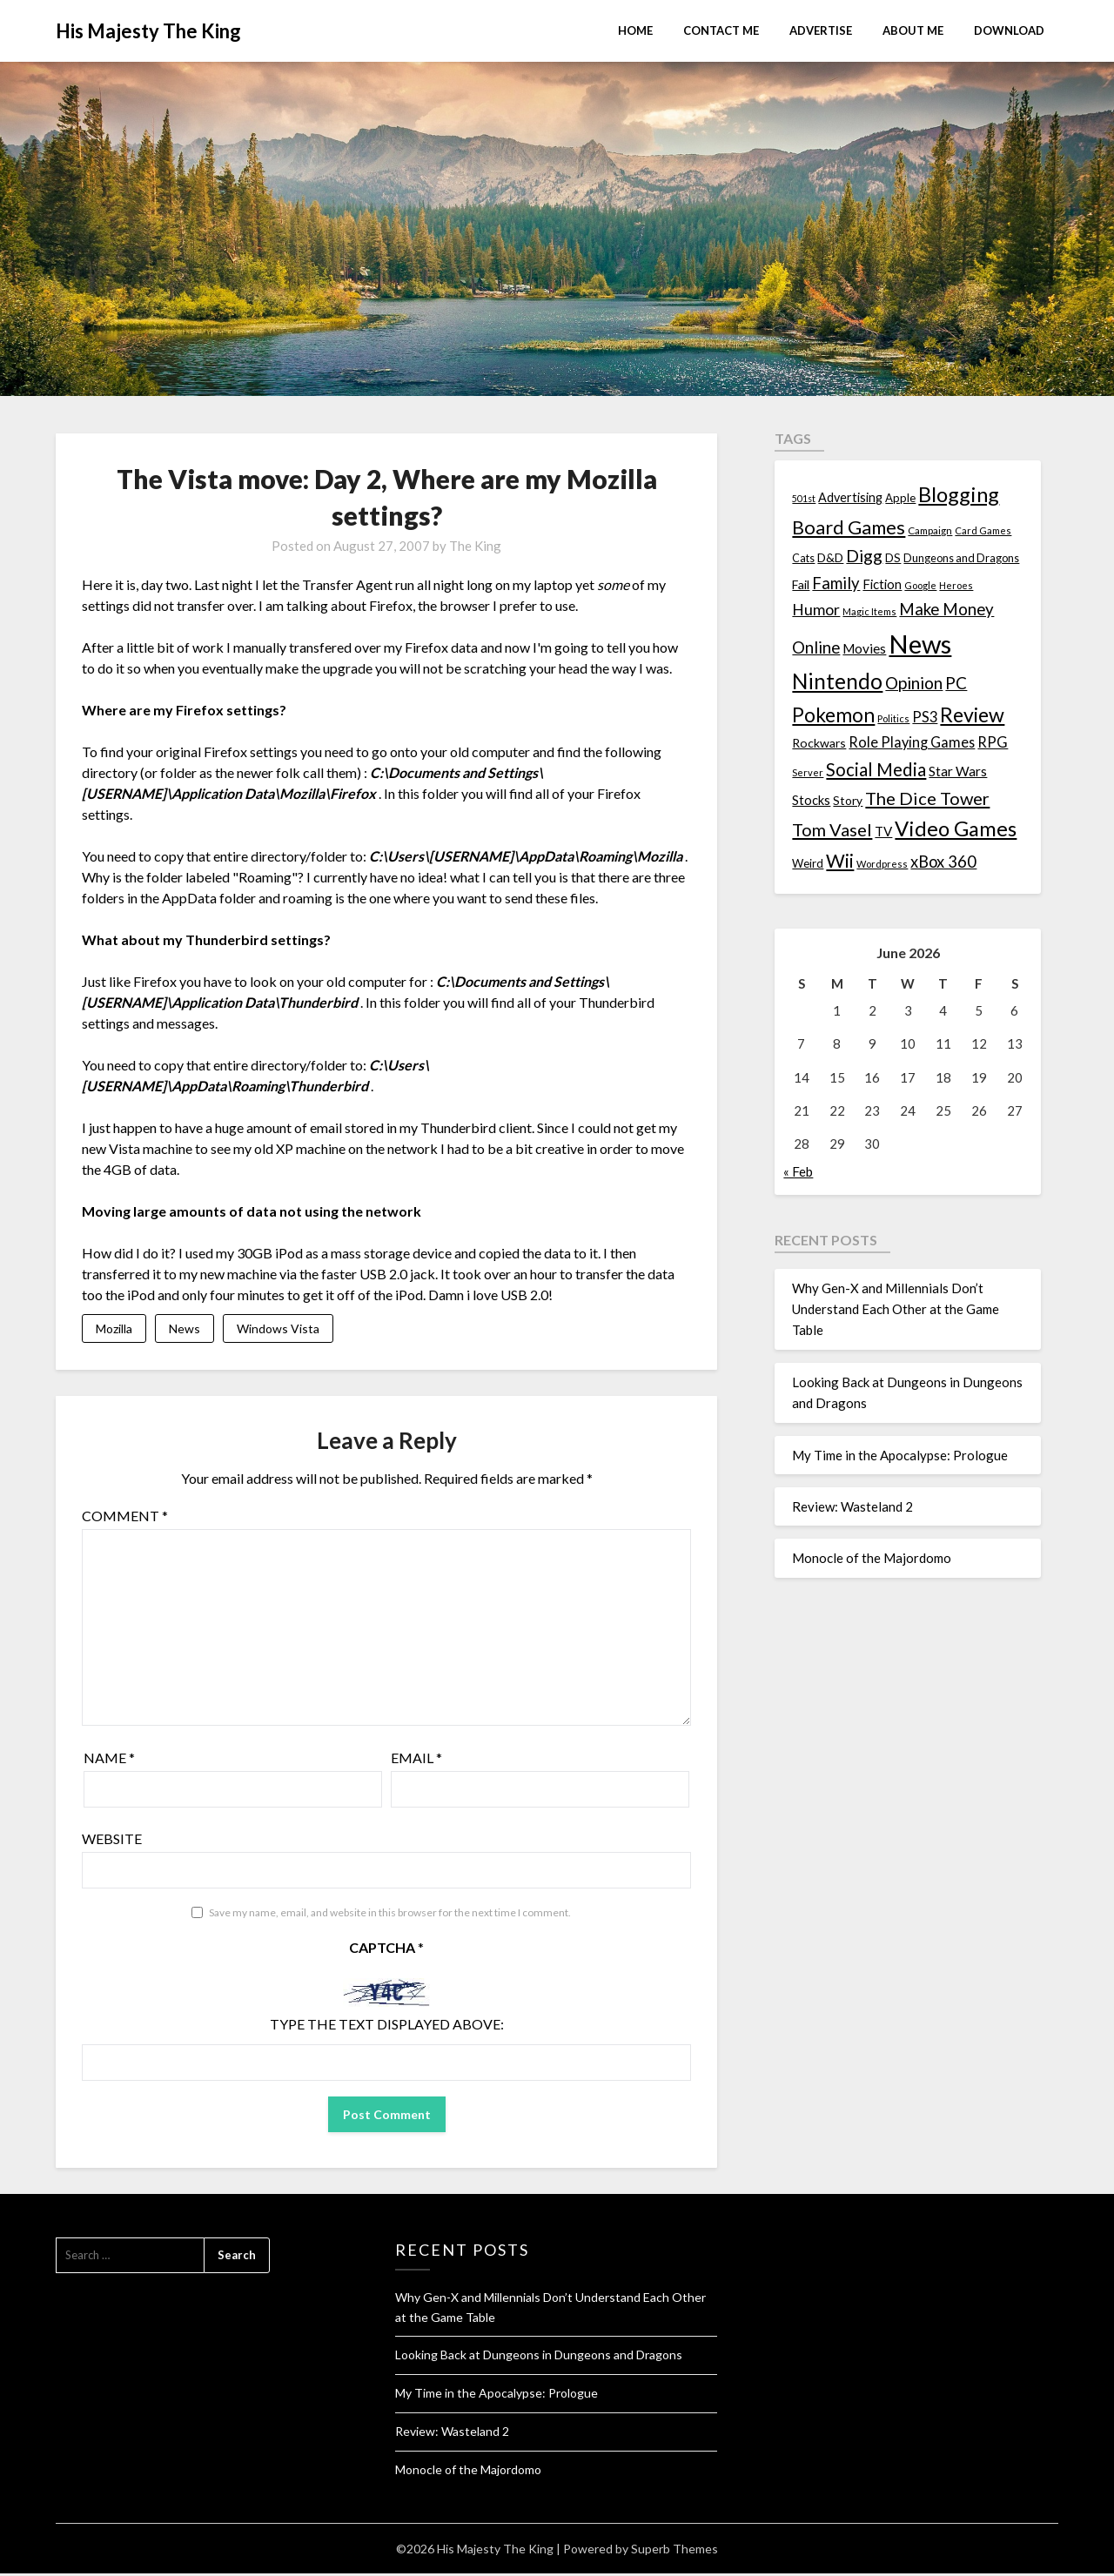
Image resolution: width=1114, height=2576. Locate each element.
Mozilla (114, 1329)
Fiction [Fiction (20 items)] (882, 584)
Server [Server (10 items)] (807, 772)
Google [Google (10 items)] (920, 585)
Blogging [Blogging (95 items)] (958, 494)
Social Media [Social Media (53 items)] (876, 769)
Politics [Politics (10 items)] (893, 718)
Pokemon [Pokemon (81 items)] (833, 715)
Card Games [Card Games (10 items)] (983, 530)
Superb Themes (674, 2551)
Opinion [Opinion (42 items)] (914, 683)
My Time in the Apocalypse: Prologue (900, 1455)
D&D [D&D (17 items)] (830, 557)
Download (1009, 30)
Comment (125, 1518)
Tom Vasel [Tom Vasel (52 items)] (832, 829)
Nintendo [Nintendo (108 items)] (837, 681)
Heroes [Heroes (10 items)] (956, 585)
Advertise (820, 30)
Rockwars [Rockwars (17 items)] (819, 742)
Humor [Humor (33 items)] (816, 609)
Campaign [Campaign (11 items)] (930, 530)
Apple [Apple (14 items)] (900, 498)
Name (109, 1760)
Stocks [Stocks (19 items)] (811, 800)
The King (475, 545)
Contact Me (721, 30)
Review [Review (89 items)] (972, 714)
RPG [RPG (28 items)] (992, 742)
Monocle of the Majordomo (871, 1558)
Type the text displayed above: (387, 2026)
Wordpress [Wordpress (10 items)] (882, 863)
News (184, 1329)
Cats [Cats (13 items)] (803, 558)
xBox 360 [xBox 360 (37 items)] (943, 861)
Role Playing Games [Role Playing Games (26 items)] (912, 742)
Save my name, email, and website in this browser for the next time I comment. (390, 1915)
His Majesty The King (148, 31)
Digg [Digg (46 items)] (864, 556)
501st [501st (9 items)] (803, 498)
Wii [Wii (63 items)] (840, 860)
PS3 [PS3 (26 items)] (924, 716)
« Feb (798, 1171)
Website (112, 1841)
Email (416, 1760)
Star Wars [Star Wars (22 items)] (958, 771)
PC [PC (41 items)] (956, 683)
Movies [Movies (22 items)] (864, 648)
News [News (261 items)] (920, 643)
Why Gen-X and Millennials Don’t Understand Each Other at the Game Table (895, 1309)
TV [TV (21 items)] (883, 831)
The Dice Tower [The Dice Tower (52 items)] (927, 798)
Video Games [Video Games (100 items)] (956, 828)
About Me (912, 30)
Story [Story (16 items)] (847, 800)
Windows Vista (278, 1329)
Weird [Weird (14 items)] (807, 863)
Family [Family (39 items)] (836, 583)
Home (635, 30)
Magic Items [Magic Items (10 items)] (869, 611)
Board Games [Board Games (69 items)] (848, 527)
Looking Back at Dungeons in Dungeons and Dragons (538, 2357)
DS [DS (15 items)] (893, 558)
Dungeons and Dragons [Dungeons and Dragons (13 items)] (961, 558)
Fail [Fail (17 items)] (800, 584)
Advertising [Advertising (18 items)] (850, 497)
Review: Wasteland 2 (852, 1506)
